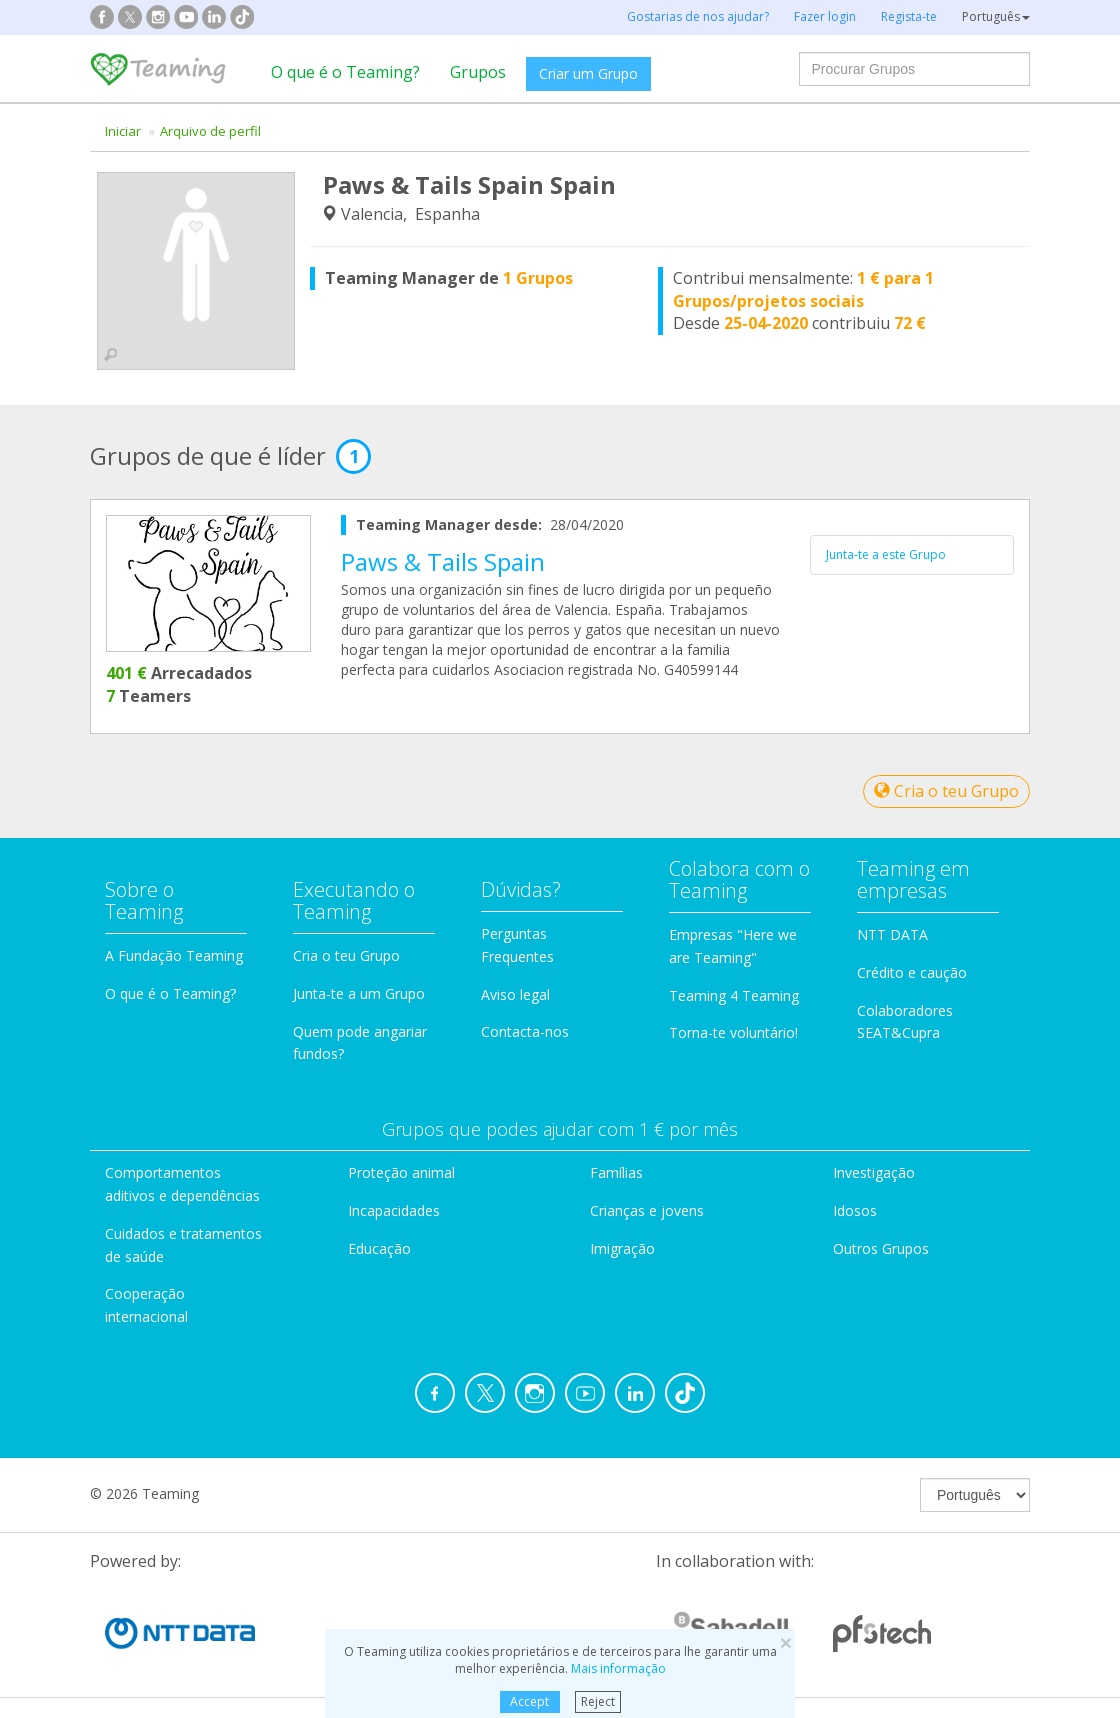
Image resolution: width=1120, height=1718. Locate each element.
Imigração (622, 1248)
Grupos (478, 72)
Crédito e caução (912, 972)
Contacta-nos (525, 1031)
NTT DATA (892, 934)
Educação (379, 1248)
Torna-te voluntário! (733, 1032)
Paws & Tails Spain (443, 561)
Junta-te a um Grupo (359, 993)
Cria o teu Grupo (946, 791)
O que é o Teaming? (345, 72)
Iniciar (123, 131)
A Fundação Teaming (174, 955)
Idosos (855, 1210)
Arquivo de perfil (210, 131)
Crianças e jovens (647, 1210)
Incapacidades (394, 1210)
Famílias (616, 1172)
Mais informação (618, 1668)
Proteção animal (401, 1172)
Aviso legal (515, 994)
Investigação (874, 1172)
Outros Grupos (881, 1248)
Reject (598, 1701)
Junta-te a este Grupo (886, 554)
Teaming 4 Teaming (734, 995)
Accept (529, 1701)
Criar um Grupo (588, 73)
